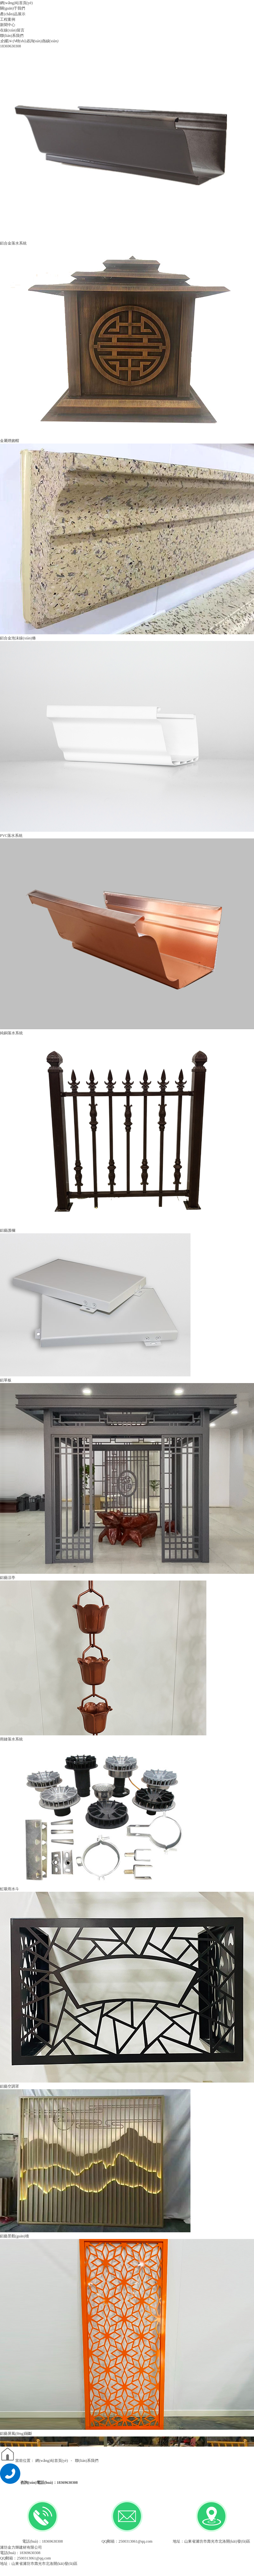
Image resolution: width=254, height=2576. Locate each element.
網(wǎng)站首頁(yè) (51, 2460)
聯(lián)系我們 (86, 2460)
